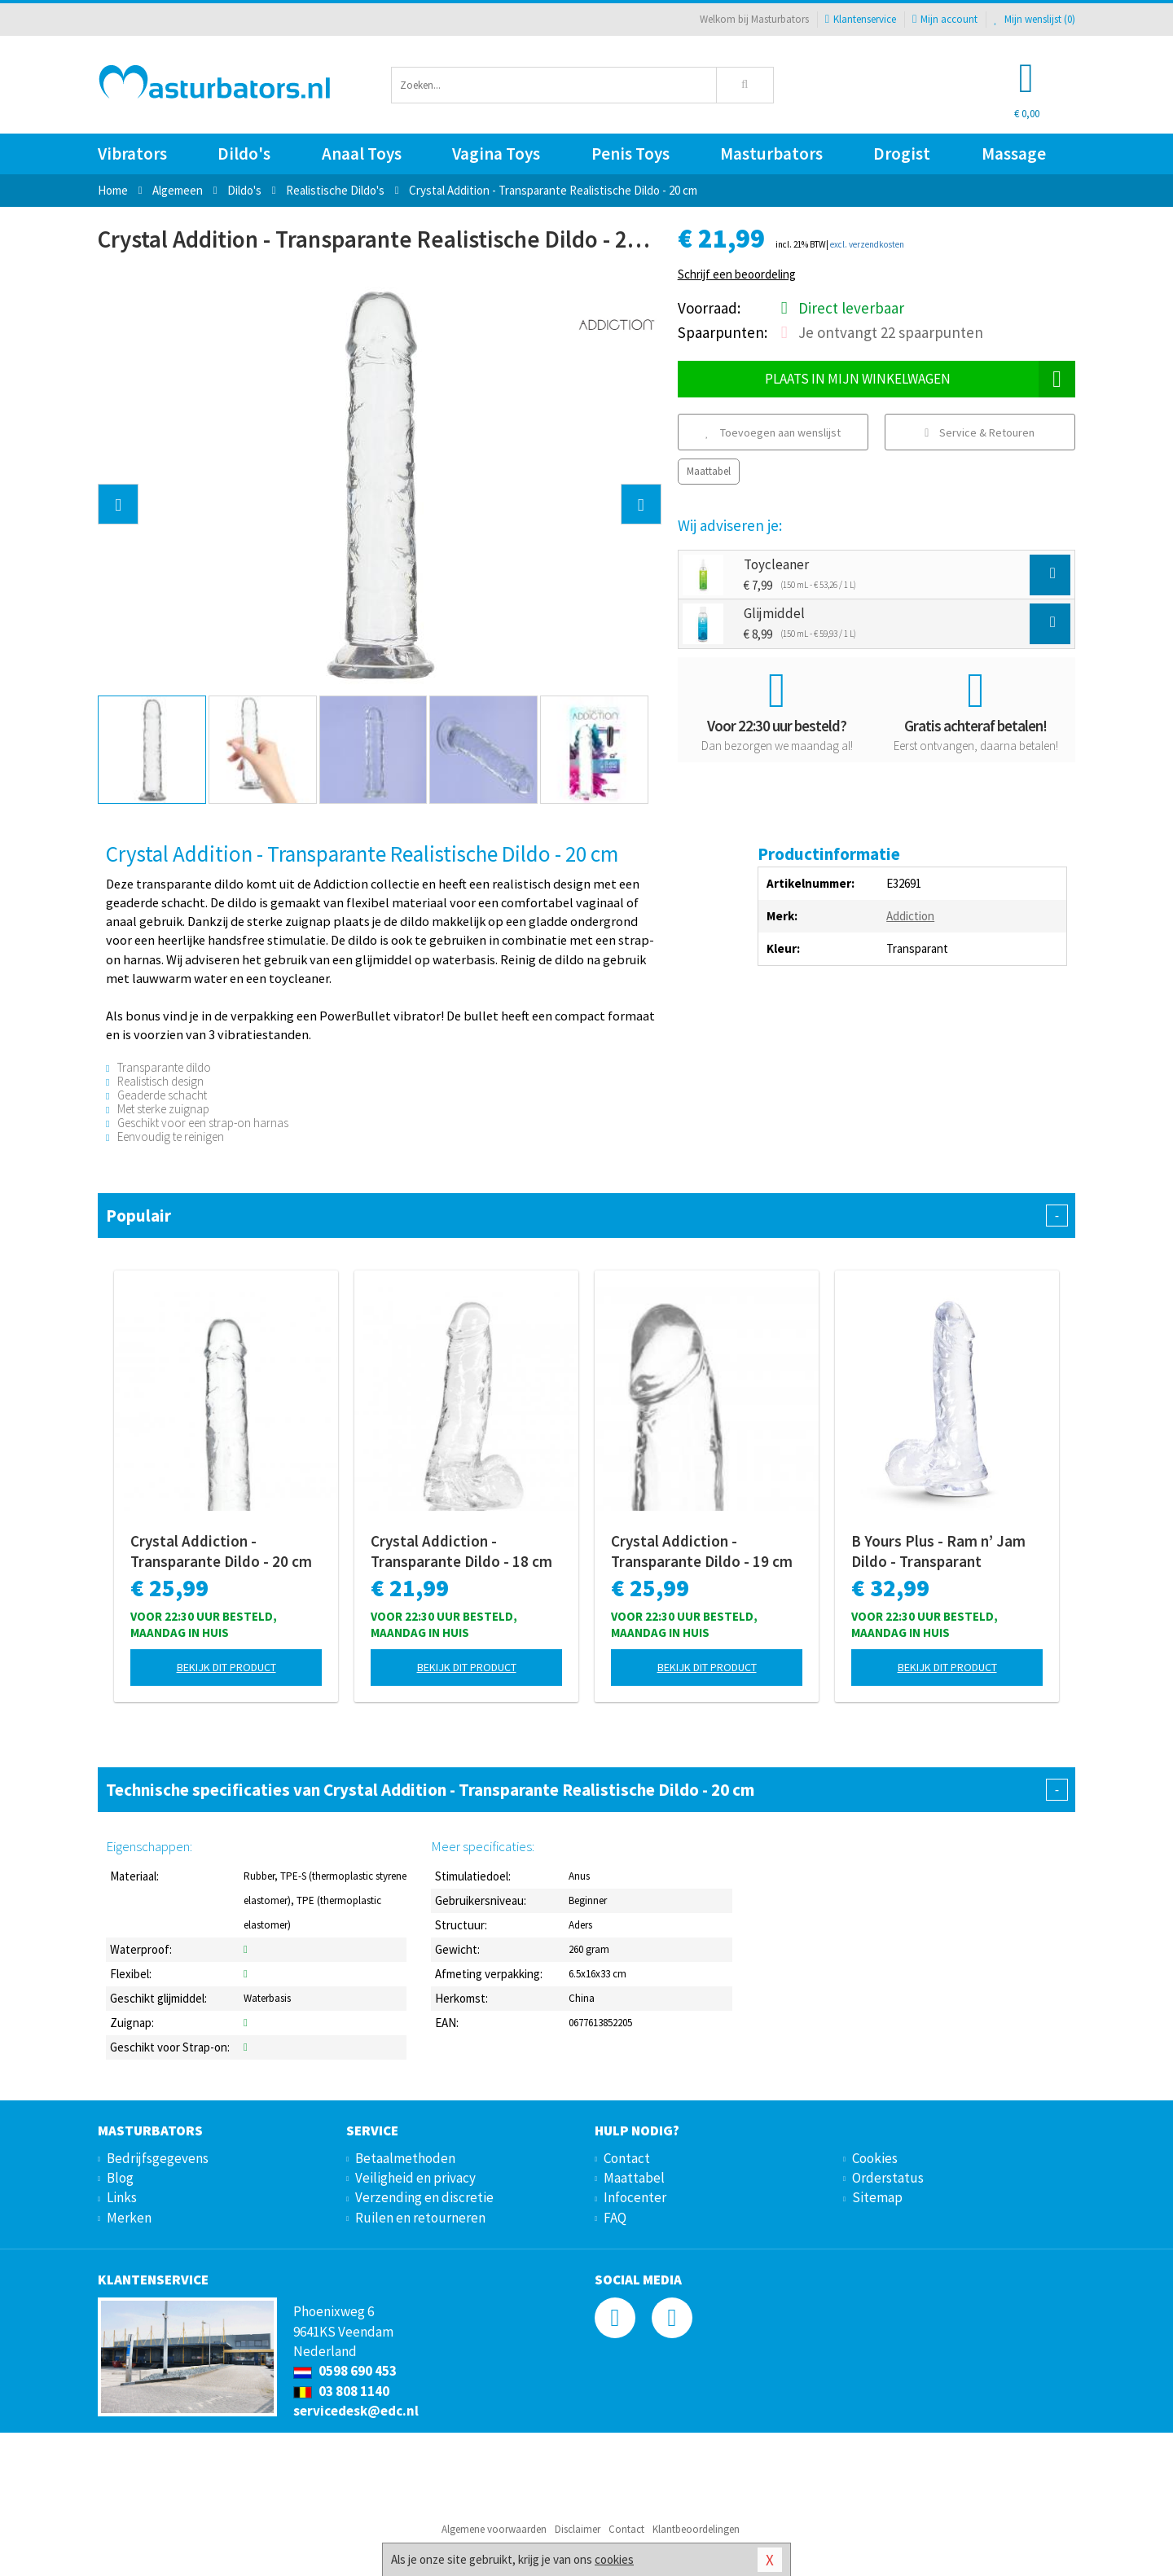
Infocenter (635, 2197)
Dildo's (243, 154)
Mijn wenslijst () (1034, 19)
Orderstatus (888, 2178)
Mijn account (945, 19)
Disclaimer (577, 2529)
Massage (1014, 154)
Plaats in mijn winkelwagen (920, 379)
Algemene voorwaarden (494, 2529)
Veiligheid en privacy (415, 2178)
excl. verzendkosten (867, 244)
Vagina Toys (496, 154)
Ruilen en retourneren (420, 2218)
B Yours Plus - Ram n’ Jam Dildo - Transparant (938, 1551)
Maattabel (709, 471)
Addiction (910, 916)
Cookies (875, 2158)
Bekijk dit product (226, 1667)
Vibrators (132, 154)
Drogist (901, 154)
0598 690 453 (345, 2371)
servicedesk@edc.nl (356, 2411)
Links (122, 2197)
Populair (586, 1216)
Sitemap (877, 2197)
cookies (614, 2559)
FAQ (615, 2218)
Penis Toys (630, 154)
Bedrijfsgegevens (158, 2158)
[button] (118, 504)
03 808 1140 (341, 2391)
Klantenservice (860, 19)
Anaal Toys (362, 154)
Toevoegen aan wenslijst (773, 432)
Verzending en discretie (424, 2197)
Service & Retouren (980, 432)
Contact (627, 2158)
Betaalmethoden (405, 2158)
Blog (120, 2178)
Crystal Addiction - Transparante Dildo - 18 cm (461, 1551)
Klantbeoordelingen (696, 2529)
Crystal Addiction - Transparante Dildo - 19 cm (702, 1551)
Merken (129, 2218)
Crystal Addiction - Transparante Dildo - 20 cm (221, 1551)
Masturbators (771, 154)
